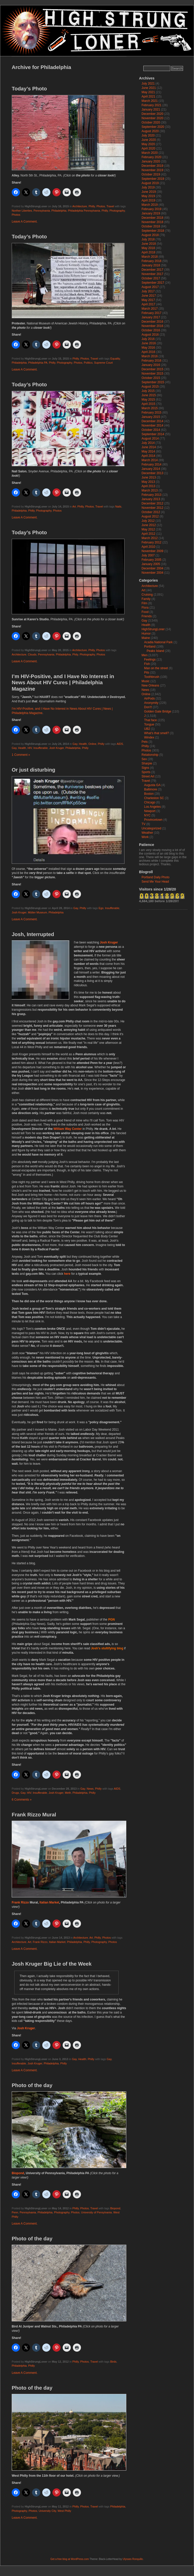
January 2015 (151, 417)
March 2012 (150, 538)
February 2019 (151, 209)
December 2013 (152, 473)
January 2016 (151, 365)
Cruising (147, 594)
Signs (145, 768)
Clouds (32, 654)
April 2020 (148, 148)
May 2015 (148, 399)
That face (150, 720)
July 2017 (148, 291)
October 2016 (151, 330)
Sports (146, 772)
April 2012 (148, 534)
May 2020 (148, 144)
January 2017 (151, 317)
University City (47, 2510)
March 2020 (150, 153)
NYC (147, 815)
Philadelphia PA (37, 362)
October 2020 (151, 122)
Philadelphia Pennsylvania (84, 210)
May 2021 (148, 92)
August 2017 (150, 287)
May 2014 (148, 451)
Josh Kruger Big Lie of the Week (51, 1964)
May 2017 (148, 300)
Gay (75, 743)
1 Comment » (21, 755)
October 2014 (151, 430)
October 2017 (151, 278)
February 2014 (151, 464)
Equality (115, 358)
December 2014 (152, 421)
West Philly (64, 2510)
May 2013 (148, 482)
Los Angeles (152, 807)
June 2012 (149, 525)
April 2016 (148, 352)
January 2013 (151, 499)
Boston (149, 794)
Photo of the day (32, 2085)
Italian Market (49, 1902)
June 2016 (149, 343)
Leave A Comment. (24, 221)
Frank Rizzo (20, 1902)
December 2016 (152, 321)
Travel (110, 206)
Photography (117, 210)
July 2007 (148, 555)
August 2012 (150, 516)
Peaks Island (155, 651)
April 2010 (148, 547)
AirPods (149, 698)
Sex (144, 759)
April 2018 (148, 252)
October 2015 (151, 378)
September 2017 (153, 282)
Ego (101, 908)
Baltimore (150, 789)
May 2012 (148, 529)
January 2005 (151, 564)
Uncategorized (151, 828)
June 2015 (149, 395)
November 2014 (152, 425)
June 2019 (149, 192)
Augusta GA (152, 785)
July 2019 (148, 187)
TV (143, 824)
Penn (15, 2212)
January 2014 (151, 469)
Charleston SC (154, 798)
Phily (75, 654)
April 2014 (148, 456)
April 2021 (148, 96)
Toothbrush (151, 677)
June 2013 (149, 477)
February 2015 (151, 412)
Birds (113, 2361)
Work (145, 837)
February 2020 (151, 157)
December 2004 (152, 568)
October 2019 (151, 174)
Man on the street (156, 668)
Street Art (148, 776)
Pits (146, 672)
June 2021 (149, 88)
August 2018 (150, 235)
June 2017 (149, 295)
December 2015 (152, 369)
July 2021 (148, 83)
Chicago (149, 802)
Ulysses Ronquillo (133, 2559)
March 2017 (150, 308)
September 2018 (153, 230)
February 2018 (151, 261)
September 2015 (153, 382)
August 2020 (150, 131)
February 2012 (151, 542)
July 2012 (148, 521)
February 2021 (151, 105)
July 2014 (148, 443)
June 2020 (149, 140)
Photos (100, 206)
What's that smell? (156, 733)
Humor (146, 633)
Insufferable (40, 747)
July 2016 (148, 339)
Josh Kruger (56, 747)
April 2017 (148, 304)
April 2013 (148, 486)
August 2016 (150, 334)
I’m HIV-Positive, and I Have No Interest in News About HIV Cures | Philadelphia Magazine (63, 683)
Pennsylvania (42, 210)
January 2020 (151, 161)
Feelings (150, 659)
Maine (146, 638)
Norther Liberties (22, 210)
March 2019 (150, 205)
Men (144, 655)
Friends (147, 616)
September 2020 (153, 127)
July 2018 (148, 239)
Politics (88, 362)
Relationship (150, 755)
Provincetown (153, 819)
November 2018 (152, 222)
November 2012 (152, 508)
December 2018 (152, 218)
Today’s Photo (29, 88)
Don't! (148, 707)
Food (145, 612)
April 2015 (148, 404)
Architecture (79, 206)
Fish (147, 664)
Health (83, 743)
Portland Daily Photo (155, 877)
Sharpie (147, 763)
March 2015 (150, 408)
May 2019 (148, 196)
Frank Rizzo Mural (34, 1814)
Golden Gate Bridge (157, 711)
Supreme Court (103, 362)
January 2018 (151, 265)
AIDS (120, 743)
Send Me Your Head (155, 881)
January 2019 (151, 213)
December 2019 (152, 166)
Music (145, 681)
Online (92, 743)
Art (74, 506)
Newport (150, 811)
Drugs (15, 1792)
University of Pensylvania (96, 2212)
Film (144, 603)
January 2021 (151, 109)
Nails (118, 506)
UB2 (147, 729)
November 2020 (152, 118)
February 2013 (151, 495)
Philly (92, 206)
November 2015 (152, 373)
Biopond (18, 2173)
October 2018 (151, 226)
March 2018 (150, 256)
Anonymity (151, 703)
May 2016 (148, 347)
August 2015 (150, 386)
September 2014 (153, 434)
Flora (145, 607)
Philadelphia (58, 210)
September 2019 (153, 179)
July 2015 (148, 391)
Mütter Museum (37, 912)
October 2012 (151, 512)
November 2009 (152, 551)
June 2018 (149, 243)
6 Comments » (22, 1799)
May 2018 (148, 248)
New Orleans (150, 685)
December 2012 (152, 503)
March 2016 (150, 356)
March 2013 (150, 490)
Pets (145, 742)
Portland (150, 646)
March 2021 (150, 101)
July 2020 (148, 135)
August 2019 (150, 183)
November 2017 (152, 274)
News (90, 1788)
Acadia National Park (158, 642)
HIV (29, 747)
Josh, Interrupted (33, 934)
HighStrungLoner (153, 629)
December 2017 (152, 269)
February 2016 (151, 360)
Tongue (149, 724)
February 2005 (151, 559)
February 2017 (151, 313)
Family (146, 599)
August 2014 (150, 438)
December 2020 (152, 114)
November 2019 (152, 170)
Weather (147, 832)
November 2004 (152, 572)
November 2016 (152, 326)
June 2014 (149, 447)
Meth (68, 1792)
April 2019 (148, 200)
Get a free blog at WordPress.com (69, 2559)
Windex (149, 737)
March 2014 (150, 460)
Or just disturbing (33, 770)
